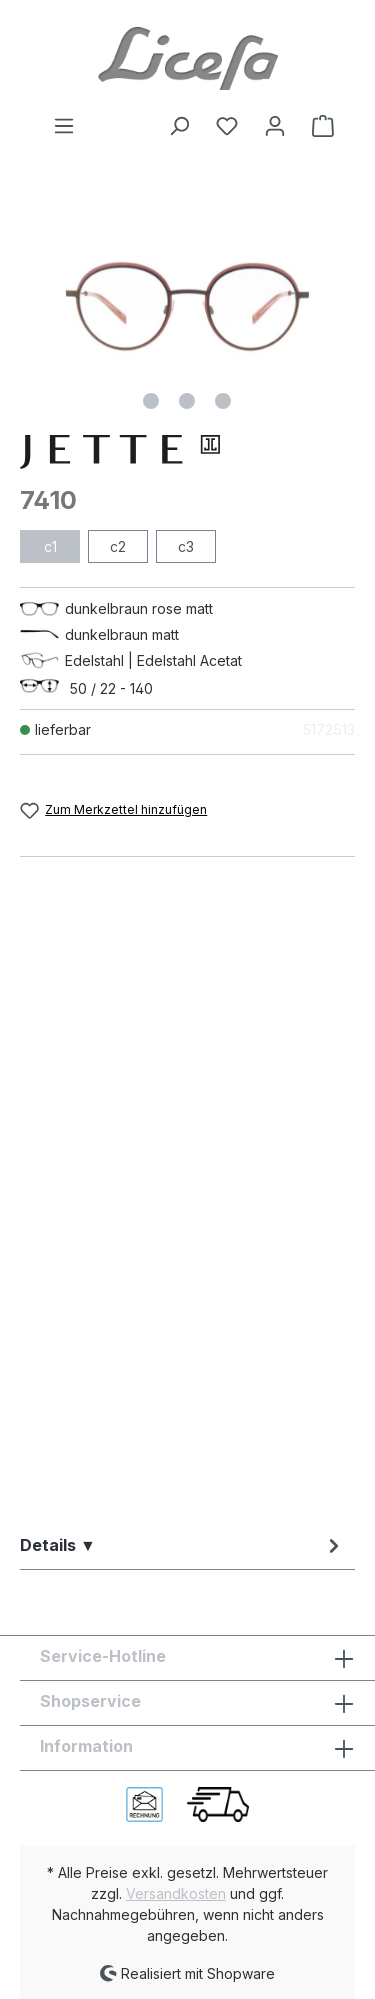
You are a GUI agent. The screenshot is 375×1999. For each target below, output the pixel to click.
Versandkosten (176, 1893)
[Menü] (64, 126)
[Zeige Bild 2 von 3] (187, 401)
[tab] (182, 1545)
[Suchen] (179, 126)
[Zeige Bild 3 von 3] (223, 401)
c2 (118, 546)
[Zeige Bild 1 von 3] (151, 401)
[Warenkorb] (317, 126)
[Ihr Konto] (275, 126)
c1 (50, 546)
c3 (186, 546)
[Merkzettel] (227, 126)
